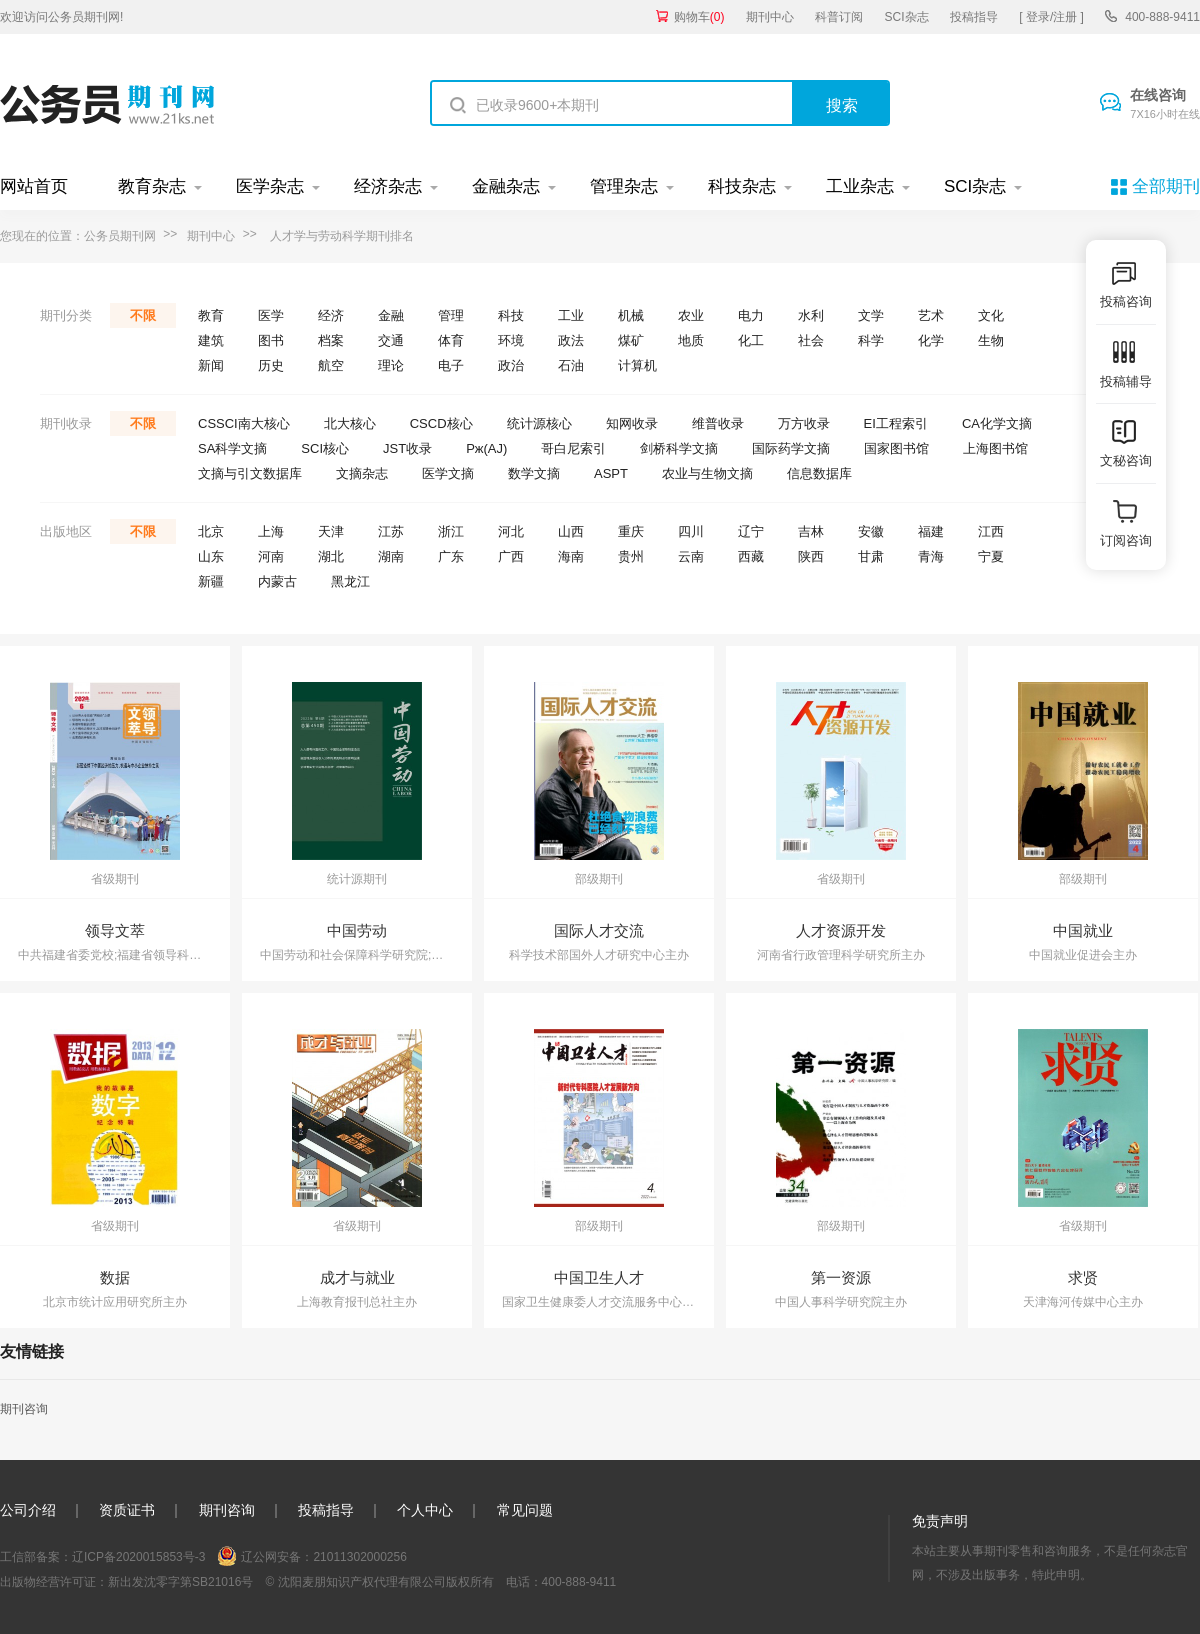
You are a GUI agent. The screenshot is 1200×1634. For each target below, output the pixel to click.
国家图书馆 (896, 448)
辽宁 (751, 531)
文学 (871, 315)
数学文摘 (534, 473)
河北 (511, 531)
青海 (931, 556)
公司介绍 (28, 1510)
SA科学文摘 (232, 448)
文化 (991, 315)
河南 (271, 556)
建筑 (211, 340)
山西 (571, 531)
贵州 (631, 556)
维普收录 (718, 423)
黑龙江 (350, 581)
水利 (811, 315)
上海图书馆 (995, 448)
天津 (331, 531)
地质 (691, 340)
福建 (931, 531)
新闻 (211, 365)
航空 (331, 365)
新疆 (211, 581)
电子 (451, 365)
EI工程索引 (896, 423)
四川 (691, 531)
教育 (211, 315)
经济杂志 (388, 186)
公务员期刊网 (120, 236)
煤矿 (631, 340)
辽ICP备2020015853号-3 (138, 1557)
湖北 (331, 556)
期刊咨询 (24, 1409)
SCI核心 (325, 448)
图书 (271, 340)
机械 (631, 315)
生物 (991, 340)
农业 (691, 315)
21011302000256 (359, 1557)
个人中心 (425, 1510)
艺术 (931, 315)
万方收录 (804, 423)
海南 (571, 556)
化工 (751, 340)
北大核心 (350, 423)
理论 (391, 365)
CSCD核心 (441, 423)
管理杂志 (624, 186)
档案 (331, 340)
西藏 (751, 556)
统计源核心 (539, 423)
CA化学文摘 (997, 423)
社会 (811, 340)
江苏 (391, 531)
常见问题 (525, 1510)
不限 (143, 315)
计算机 (637, 365)
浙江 (451, 531)
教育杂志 (152, 186)
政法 (571, 340)
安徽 (871, 531)
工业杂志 (860, 186)
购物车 (699, 17)
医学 (271, 315)
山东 (211, 556)
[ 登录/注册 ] (1051, 17)
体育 (451, 340)
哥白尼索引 (573, 448)
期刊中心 (770, 17)
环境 (511, 340)
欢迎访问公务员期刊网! (61, 17)
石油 (571, 365)
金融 (391, 315)
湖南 (391, 556)
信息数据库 (819, 473)
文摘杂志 (362, 473)
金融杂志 (506, 186)
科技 (511, 315)
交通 (391, 340)
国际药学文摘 (791, 448)
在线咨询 (1165, 105)
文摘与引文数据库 (250, 473)
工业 (571, 315)
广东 (451, 556)
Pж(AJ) (486, 448)
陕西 (811, 556)
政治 (511, 365)
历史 (271, 365)
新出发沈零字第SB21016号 (180, 1582)
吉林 (811, 531)
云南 (691, 556)
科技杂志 (742, 186)
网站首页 (34, 186)
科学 (871, 340)
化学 (931, 340)
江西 (991, 531)
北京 (211, 531)
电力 (751, 315)
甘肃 (871, 556)
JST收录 (407, 448)
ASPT (611, 473)
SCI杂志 (907, 17)
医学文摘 (448, 473)
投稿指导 (974, 17)
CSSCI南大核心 (244, 423)
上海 (271, 531)
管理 (451, 315)
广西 (511, 556)
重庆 (631, 531)
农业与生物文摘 (707, 473)
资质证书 (127, 1510)
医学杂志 (270, 186)
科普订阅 (839, 17)
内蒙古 (277, 581)
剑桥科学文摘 (679, 448)
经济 (331, 315)
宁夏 (991, 556)
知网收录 (632, 423)
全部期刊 (1166, 186)
